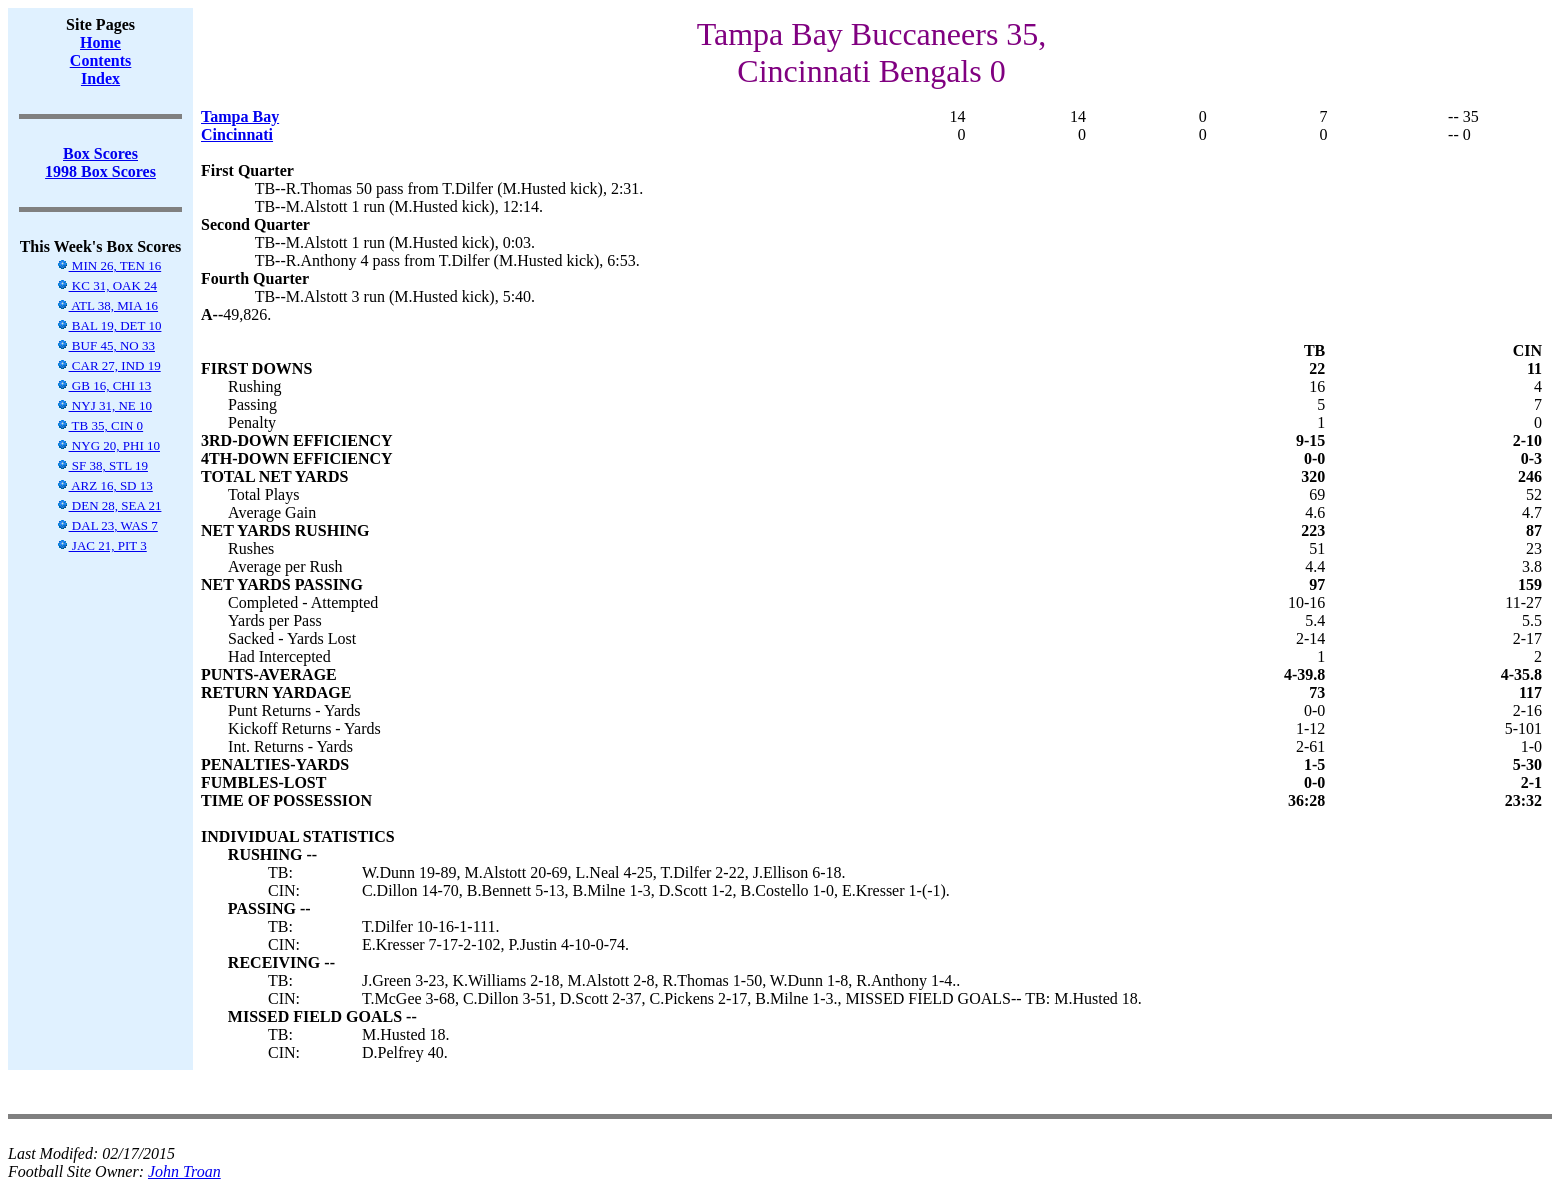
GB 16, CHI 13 (104, 385)
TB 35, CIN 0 (100, 425)
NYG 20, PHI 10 (108, 445)
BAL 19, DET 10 (109, 325)
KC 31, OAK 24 (106, 285)
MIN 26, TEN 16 (109, 265)
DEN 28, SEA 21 (109, 505)
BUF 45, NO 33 (105, 345)
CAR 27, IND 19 (108, 365)
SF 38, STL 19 (102, 465)
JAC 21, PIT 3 (101, 545)
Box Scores (100, 153)
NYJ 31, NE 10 (104, 405)
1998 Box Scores (100, 171)
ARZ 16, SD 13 (104, 485)
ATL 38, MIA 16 (107, 305)
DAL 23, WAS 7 (107, 525)
